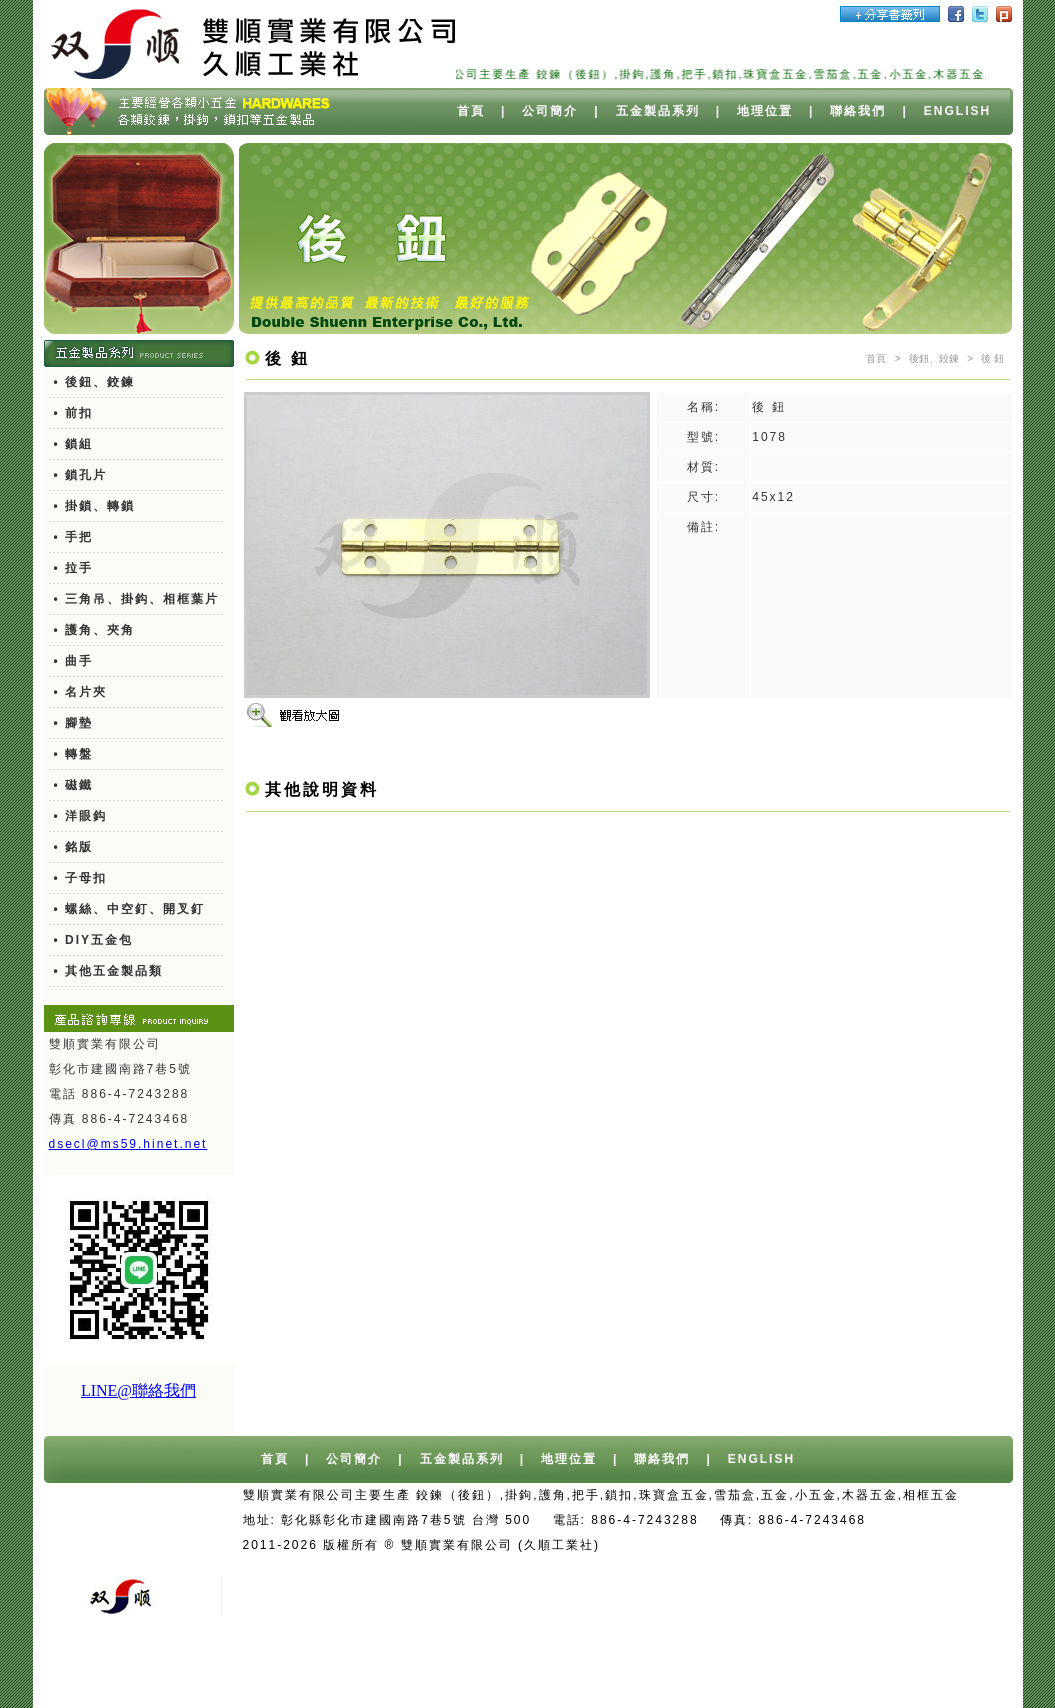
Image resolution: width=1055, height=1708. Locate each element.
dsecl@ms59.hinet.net (128, 1144)
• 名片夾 (81, 692)
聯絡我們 (858, 111)
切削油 (687, 1670)
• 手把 (74, 537)
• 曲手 (74, 661)
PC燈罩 (554, 1670)
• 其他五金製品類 (109, 971)
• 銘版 (74, 847)
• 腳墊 (74, 723)
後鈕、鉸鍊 (934, 358)
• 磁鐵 (74, 785)
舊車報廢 (671, 1570)
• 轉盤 (74, 754)
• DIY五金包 (94, 940)
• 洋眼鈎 (81, 816)
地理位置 (765, 111)
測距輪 (817, 1670)
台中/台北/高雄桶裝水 (821, 1545)
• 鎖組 (74, 444)
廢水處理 (752, 1670)
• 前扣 (74, 413)
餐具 (868, 1670)
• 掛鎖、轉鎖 (95, 506)
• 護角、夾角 (95, 630)
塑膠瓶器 (926, 1670)
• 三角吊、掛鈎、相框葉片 (137, 599)
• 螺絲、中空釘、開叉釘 (130, 909)
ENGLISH (957, 111)
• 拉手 (74, 568)
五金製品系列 (658, 111)
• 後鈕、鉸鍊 (95, 382)
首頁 (471, 111)
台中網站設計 (695, 1545)
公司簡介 (550, 111)
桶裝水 (927, 1545)
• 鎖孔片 (81, 475)
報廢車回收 (593, 1570)
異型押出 (623, 1670)
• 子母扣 (81, 878)
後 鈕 (992, 358)
